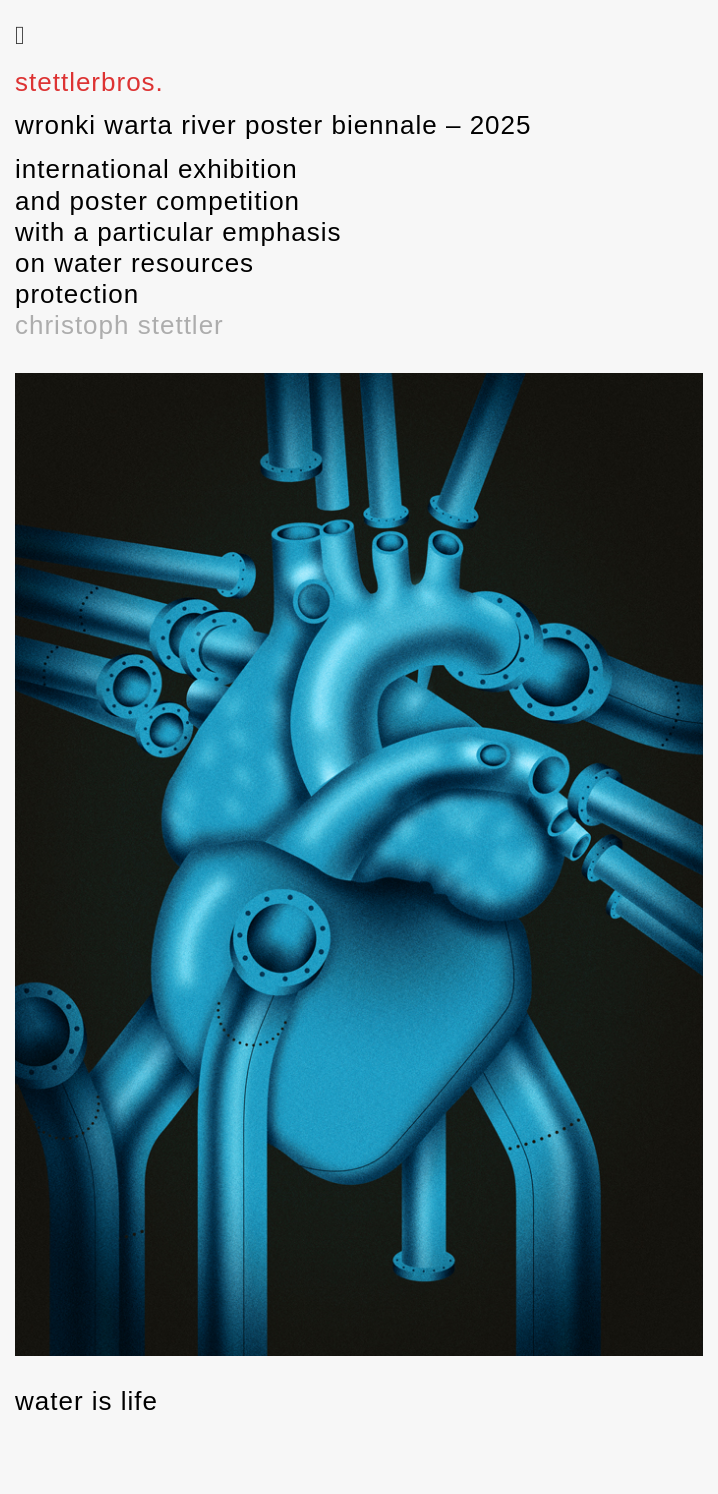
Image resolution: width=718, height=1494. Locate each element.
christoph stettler (119, 325)
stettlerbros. (89, 82)
